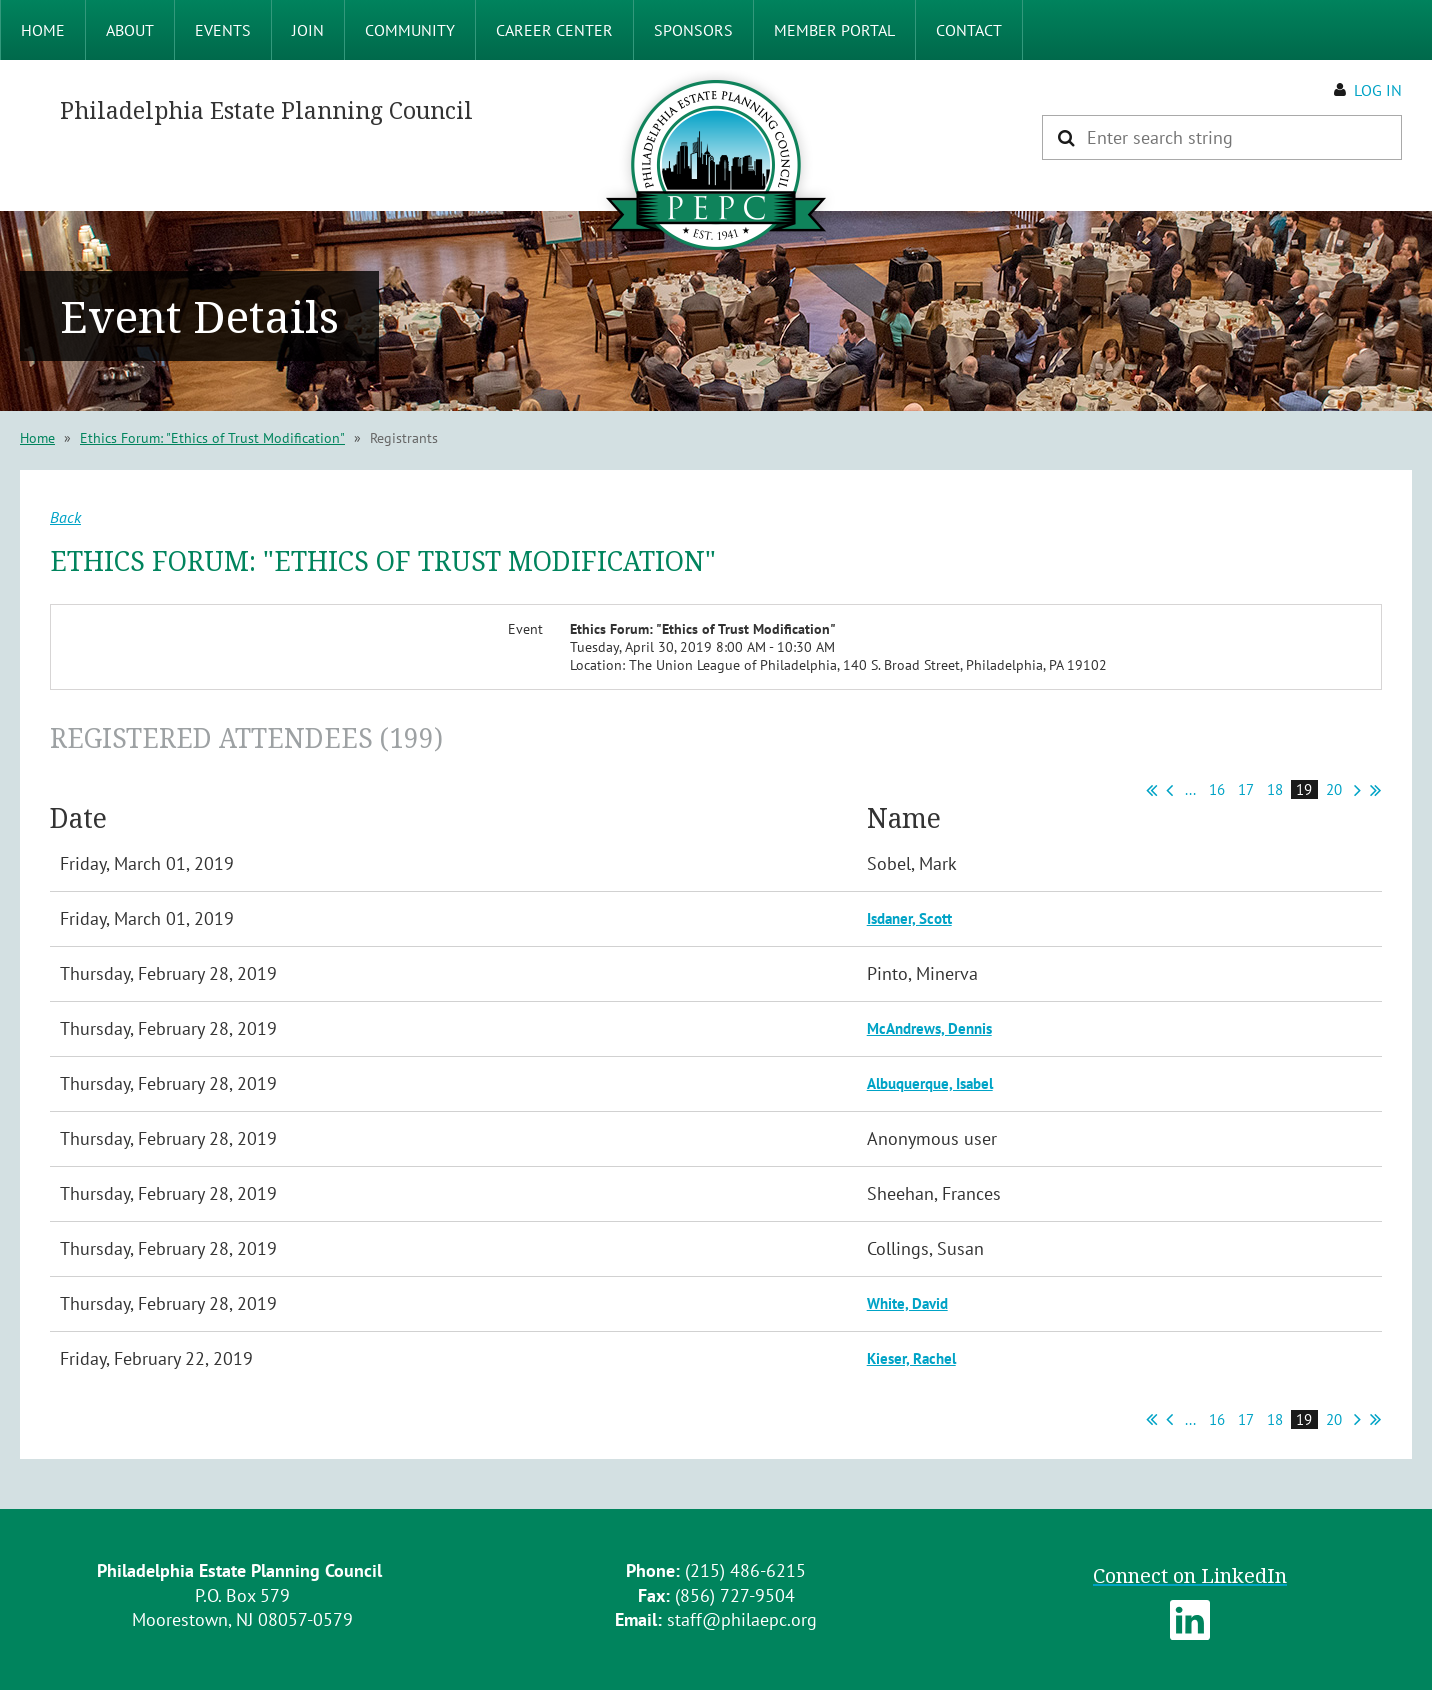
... (1190, 789)
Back (65, 517)
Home (37, 438)
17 (1246, 789)
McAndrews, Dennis (929, 1028)
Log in (1378, 90)
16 (1217, 789)
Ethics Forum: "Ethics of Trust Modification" (212, 438)
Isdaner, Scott (909, 918)
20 (1334, 789)
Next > (1357, 790)
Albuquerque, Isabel (930, 1083)
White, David (907, 1303)
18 (1275, 789)
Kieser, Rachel (911, 1358)
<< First (1151, 790)
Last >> (1375, 790)
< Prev (1169, 790)
